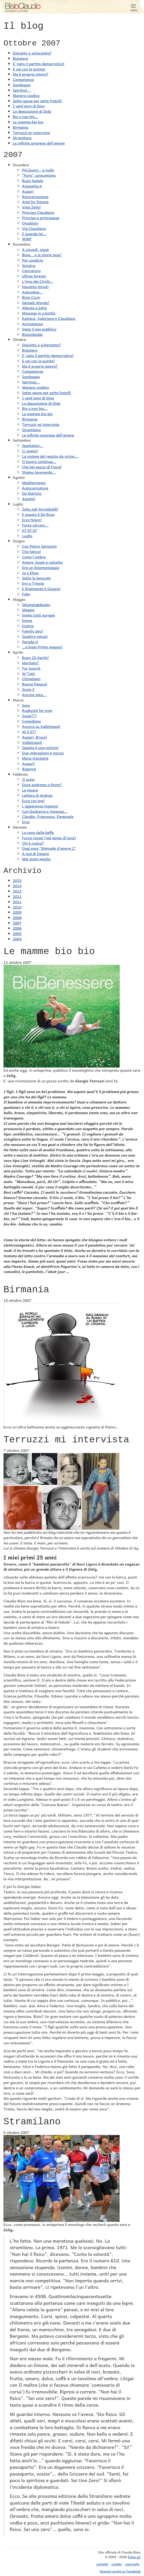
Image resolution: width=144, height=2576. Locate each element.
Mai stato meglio (36, 859)
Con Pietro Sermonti (39, 546)
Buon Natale (32, 180)
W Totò (28, 673)
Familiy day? (32, 631)
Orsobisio (30, 223)
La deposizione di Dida (32, 111)
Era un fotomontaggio (40, 567)
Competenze (23, 79)
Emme (27, 620)
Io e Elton (30, 573)
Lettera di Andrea (37, 795)
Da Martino (32, 493)
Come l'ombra (34, 557)
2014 (17, 886)
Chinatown (31, 678)
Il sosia (28, 779)
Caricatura (31, 270)
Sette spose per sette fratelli (37, 101)
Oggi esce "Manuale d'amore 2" (49, 848)
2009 (17, 912)
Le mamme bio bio (28, 122)
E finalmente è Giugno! (41, 588)
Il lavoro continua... (39, 461)
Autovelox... (32, 292)
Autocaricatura (35, 488)
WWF (27, 239)
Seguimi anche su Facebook (120, 2571)
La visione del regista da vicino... (50, 456)
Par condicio (32, 260)
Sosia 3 (28, 689)
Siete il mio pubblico (39, 329)
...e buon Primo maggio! (42, 647)
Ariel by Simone (35, 202)
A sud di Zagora (35, 853)
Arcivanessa (32, 324)
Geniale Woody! (35, 302)
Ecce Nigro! (32, 520)
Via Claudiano (34, 228)
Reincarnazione (35, 196)
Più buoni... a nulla (38, 170)
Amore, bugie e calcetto (42, 562)
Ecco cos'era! (33, 801)
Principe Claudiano (38, 212)
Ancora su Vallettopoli (41, 726)
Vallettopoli (32, 742)
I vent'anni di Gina (29, 106)
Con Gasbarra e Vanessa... (44, 811)
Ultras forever (34, 276)
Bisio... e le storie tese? (42, 255)
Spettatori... (32, 445)
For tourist (31, 668)
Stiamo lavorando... (39, 472)
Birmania (20, 127)
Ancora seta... (34, 694)
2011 (17, 902)
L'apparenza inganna (40, 806)
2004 (17, 939)
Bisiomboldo (32, 334)
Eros (25, 822)
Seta (26, 705)
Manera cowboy (26, 95)
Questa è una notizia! (40, 747)
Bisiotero (20, 58)
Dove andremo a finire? (42, 784)
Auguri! (28, 763)
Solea (134, 2557)
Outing (28, 626)
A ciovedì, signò (35, 249)
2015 (17, 880)
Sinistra (28, 265)
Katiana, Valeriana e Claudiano (48, 318)
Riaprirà (29, 769)
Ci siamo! (30, 451)
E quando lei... (34, 234)
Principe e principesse (40, 218)
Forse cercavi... (35, 525)
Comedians (31, 721)
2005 (17, 933)
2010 (17, 907)
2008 (17, 917)
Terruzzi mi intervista (31, 132)
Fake (26, 594)
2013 (17, 891)
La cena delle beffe (38, 832)
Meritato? (30, 663)
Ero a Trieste (33, 583)
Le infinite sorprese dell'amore (39, 143)
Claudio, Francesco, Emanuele (47, 816)
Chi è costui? (33, 843)
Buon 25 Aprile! (35, 657)
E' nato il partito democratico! (39, 64)
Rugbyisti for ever (37, 710)
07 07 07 (29, 530)
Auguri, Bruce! (34, 737)
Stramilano (22, 138)
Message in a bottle (38, 313)
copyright (132, 2563)
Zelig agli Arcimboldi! (40, 509)
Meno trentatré (35, 758)
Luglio (27, 536)
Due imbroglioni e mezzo (43, 753)
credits (116, 2563)
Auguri (28, 191)
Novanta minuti (35, 286)
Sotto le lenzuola (36, 578)
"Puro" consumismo (39, 175)
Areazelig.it (32, 186)
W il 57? (29, 732)
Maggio (28, 610)
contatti (102, 2563)
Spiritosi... (21, 90)
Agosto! (29, 498)
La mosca (30, 790)
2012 (17, 896)
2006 (17, 928)
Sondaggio (22, 85)
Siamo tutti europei (38, 615)
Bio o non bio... (25, 116)
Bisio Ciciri (31, 297)
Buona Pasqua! (35, 684)
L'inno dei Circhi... (37, 281)
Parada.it (30, 642)
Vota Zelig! (31, 207)
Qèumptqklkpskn (36, 604)
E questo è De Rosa (38, 514)
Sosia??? (29, 716)
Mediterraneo (34, 482)
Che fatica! (31, 551)
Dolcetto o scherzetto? (32, 53)
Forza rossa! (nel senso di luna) (49, 838)
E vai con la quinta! (29, 69)
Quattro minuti (35, 636)
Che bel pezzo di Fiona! (42, 467)
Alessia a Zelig (34, 308)
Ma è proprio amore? (31, 74)
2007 (17, 923)
